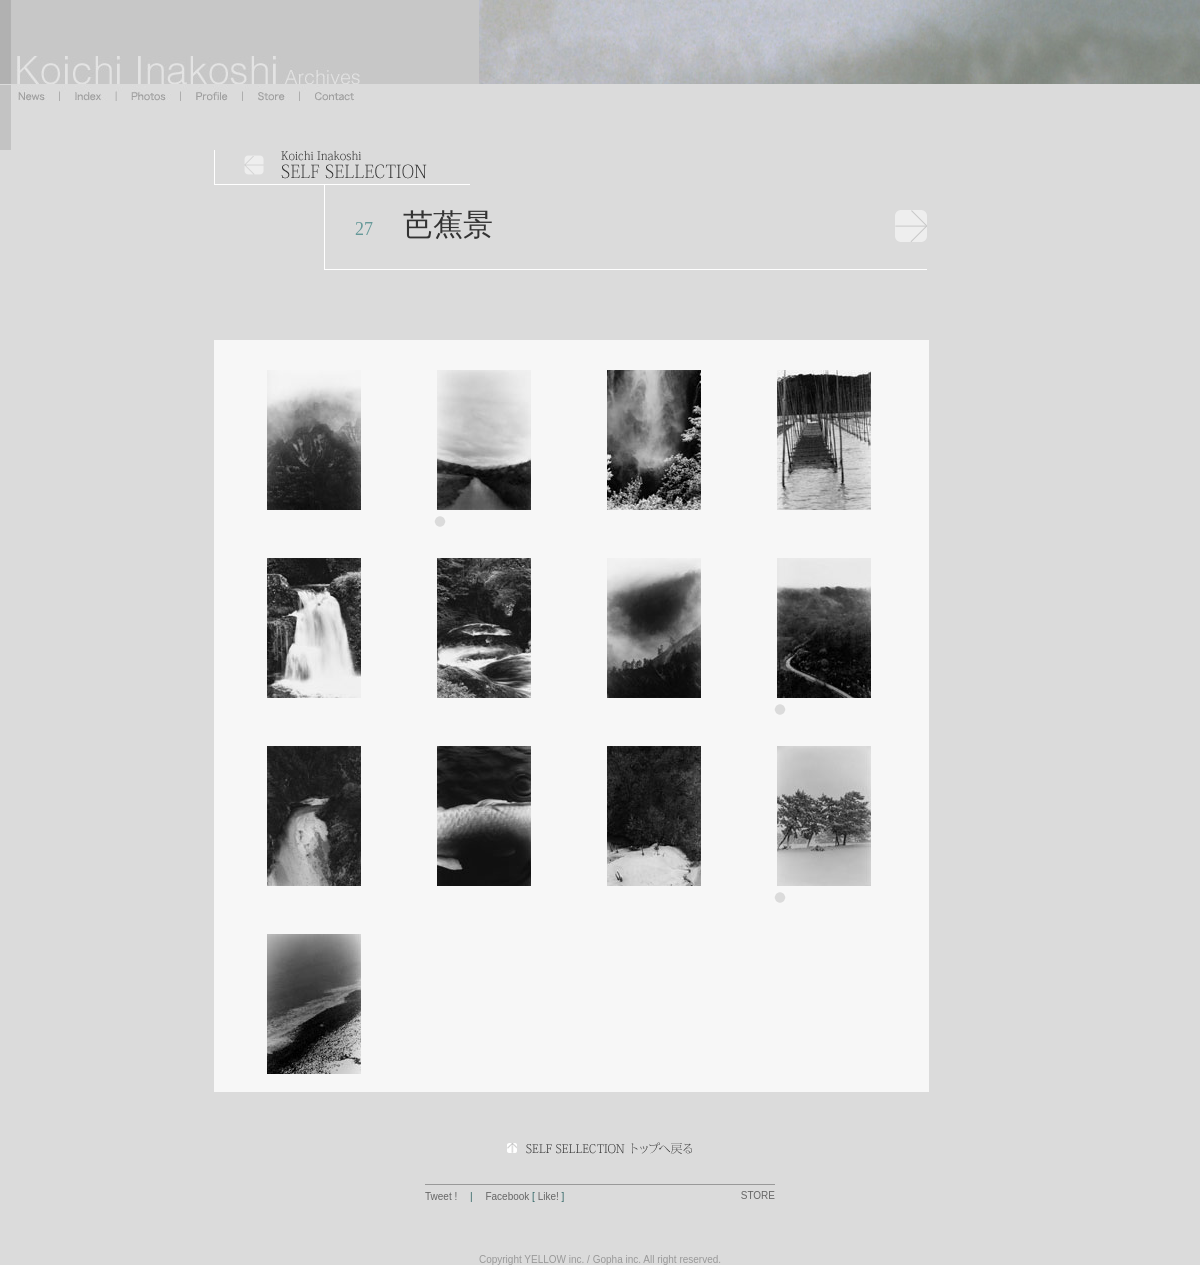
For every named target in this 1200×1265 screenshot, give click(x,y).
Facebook (507, 1196)
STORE (758, 1195)
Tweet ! (442, 1196)
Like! (548, 1196)
